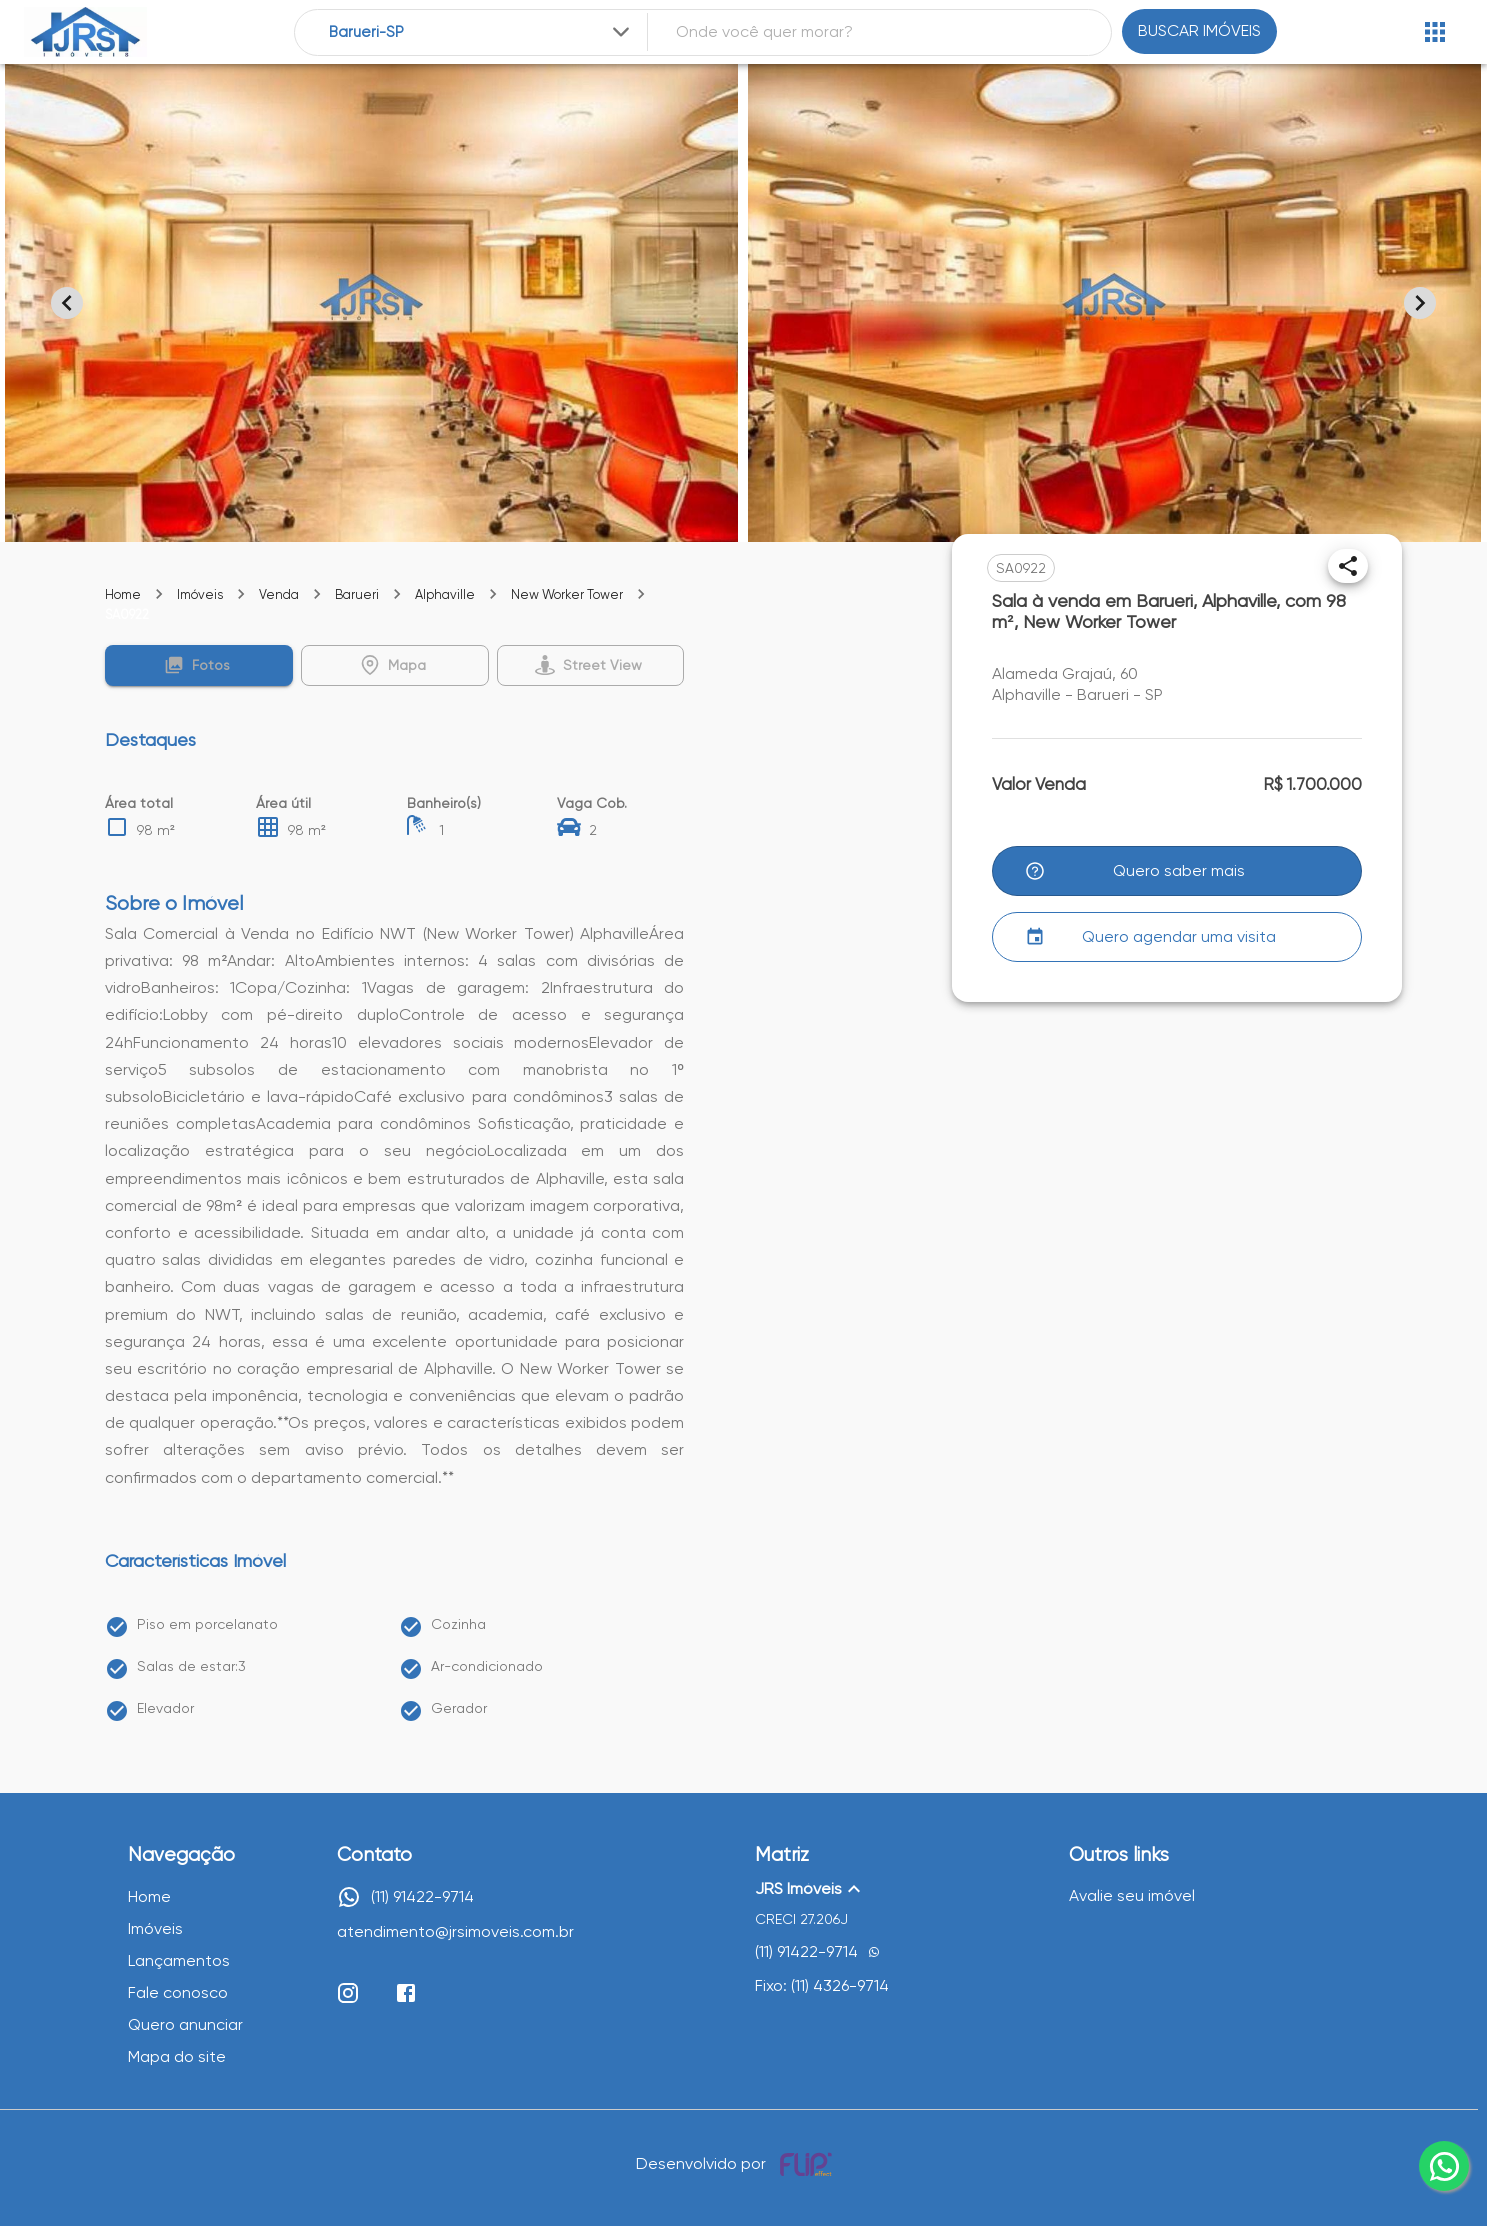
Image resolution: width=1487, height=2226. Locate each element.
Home (123, 594)
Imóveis (200, 594)
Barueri (357, 594)
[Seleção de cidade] (481, 32)
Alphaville (445, 594)
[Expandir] (621, 32)
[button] (199, 665)
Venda (279, 594)
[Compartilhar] (1348, 566)
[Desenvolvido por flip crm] (809, 2164)
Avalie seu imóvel (1132, 1895)
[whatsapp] (1444, 2166)
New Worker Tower (567, 594)
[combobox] (481, 32)
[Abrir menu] (1435, 32)
